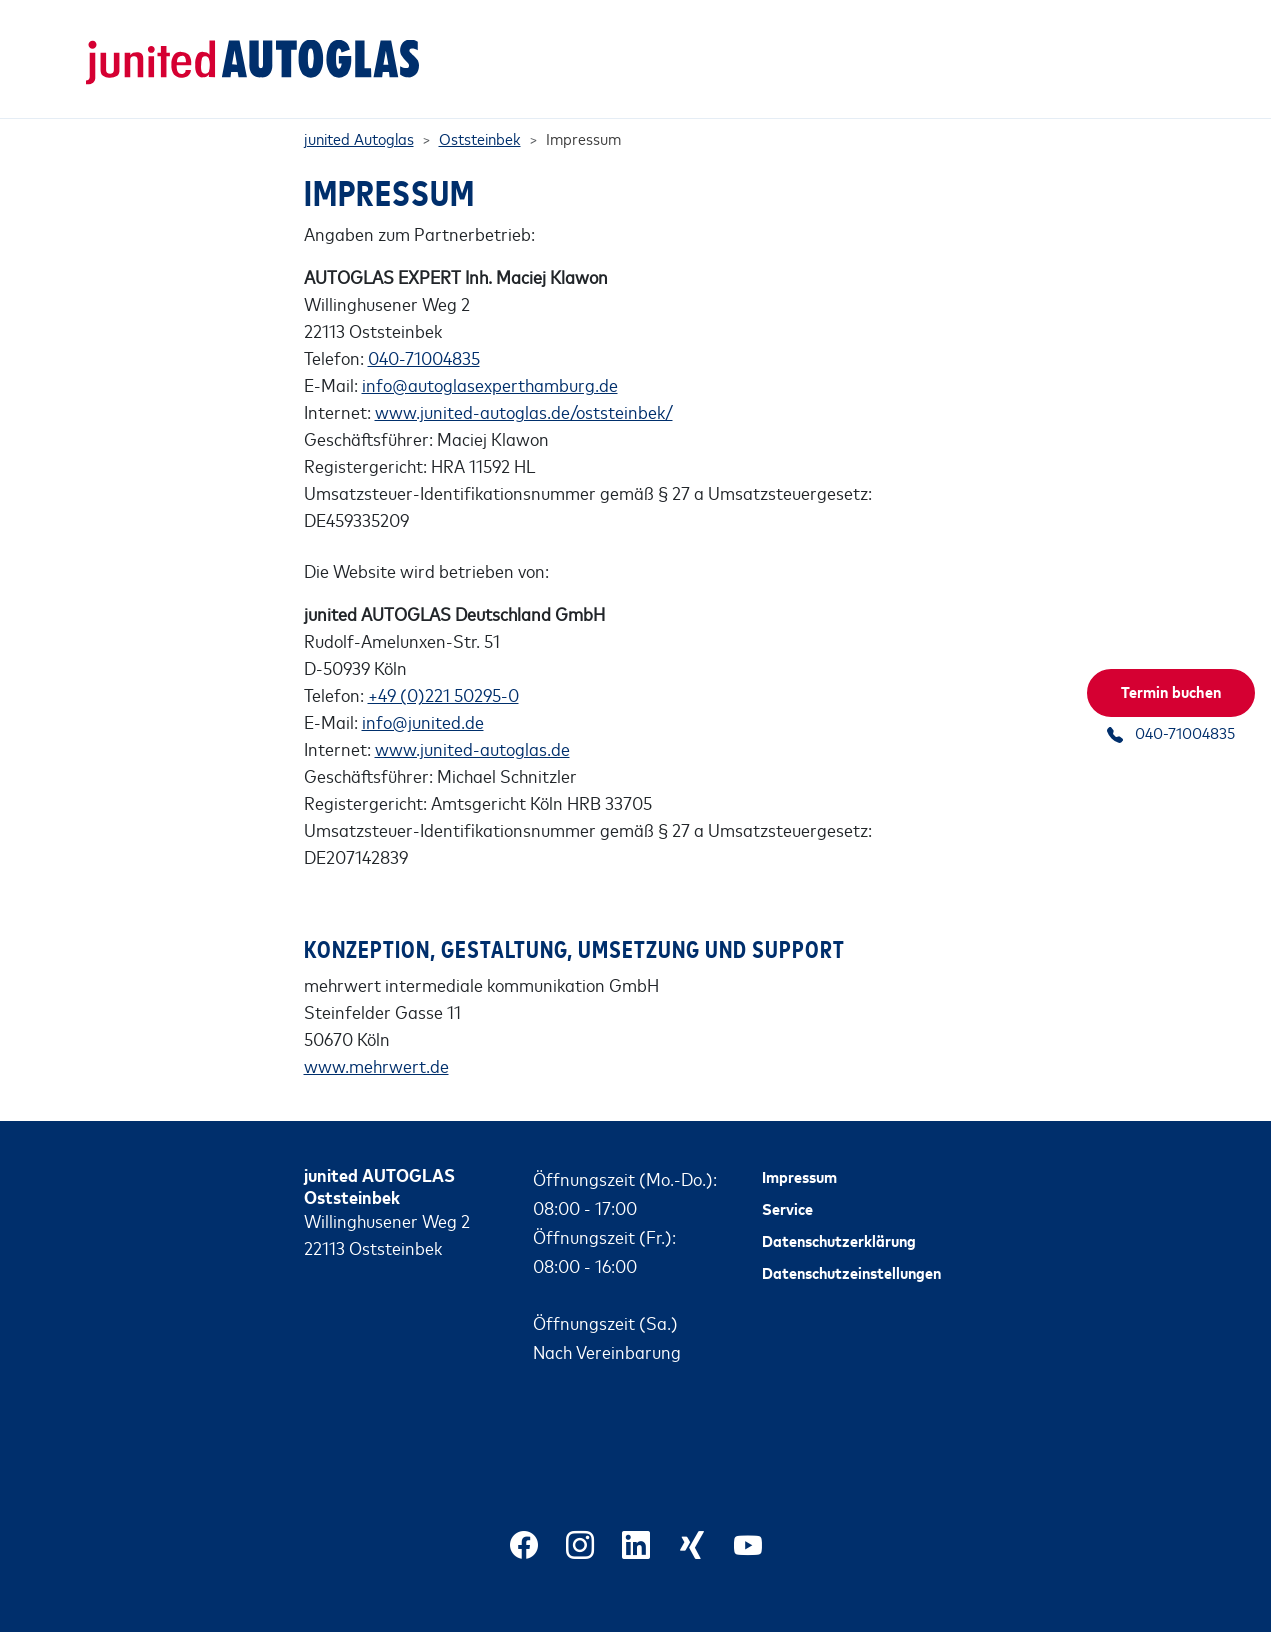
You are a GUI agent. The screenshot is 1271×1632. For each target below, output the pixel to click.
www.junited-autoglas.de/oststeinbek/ (524, 386)
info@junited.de (423, 696)
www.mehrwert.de (376, 1040)
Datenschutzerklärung (839, 1215)
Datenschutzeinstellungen (851, 1247)
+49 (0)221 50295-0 (443, 669)
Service (787, 1183)
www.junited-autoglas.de (472, 723)
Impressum (799, 1151)
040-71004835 (424, 332)
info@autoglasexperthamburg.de (490, 359)
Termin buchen (1171, 691)
